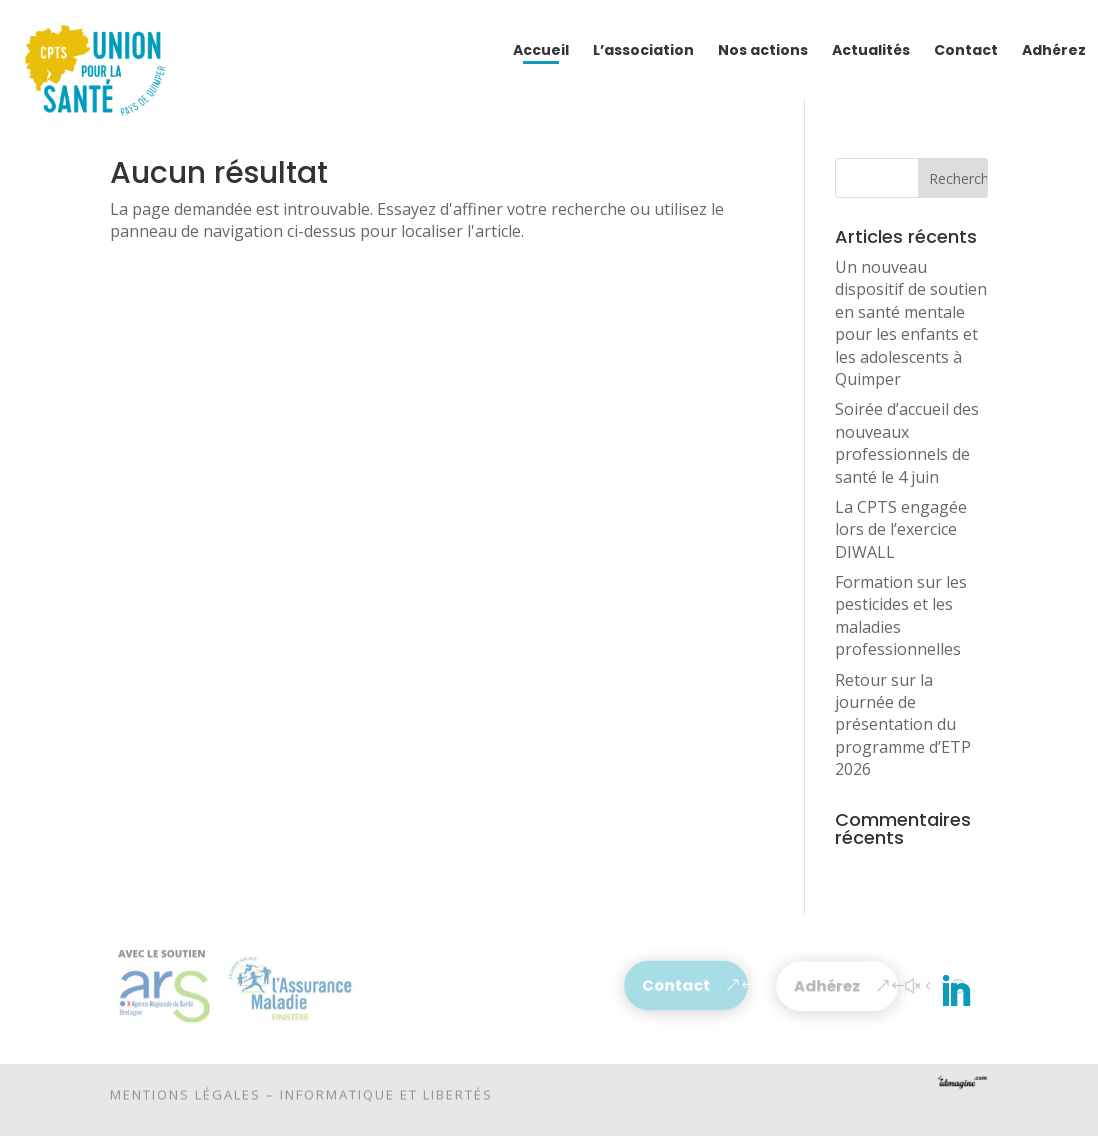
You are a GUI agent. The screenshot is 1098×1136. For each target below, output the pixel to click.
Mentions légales (185, 1098)
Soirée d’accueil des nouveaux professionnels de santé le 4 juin (907, 442)
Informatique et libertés (386, 1098)
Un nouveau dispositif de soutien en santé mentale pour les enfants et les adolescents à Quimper (911, 323)
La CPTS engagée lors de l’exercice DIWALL (901, 529)
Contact (676, 984)
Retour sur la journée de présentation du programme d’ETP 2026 (903, 725)
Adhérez (827, 986)
